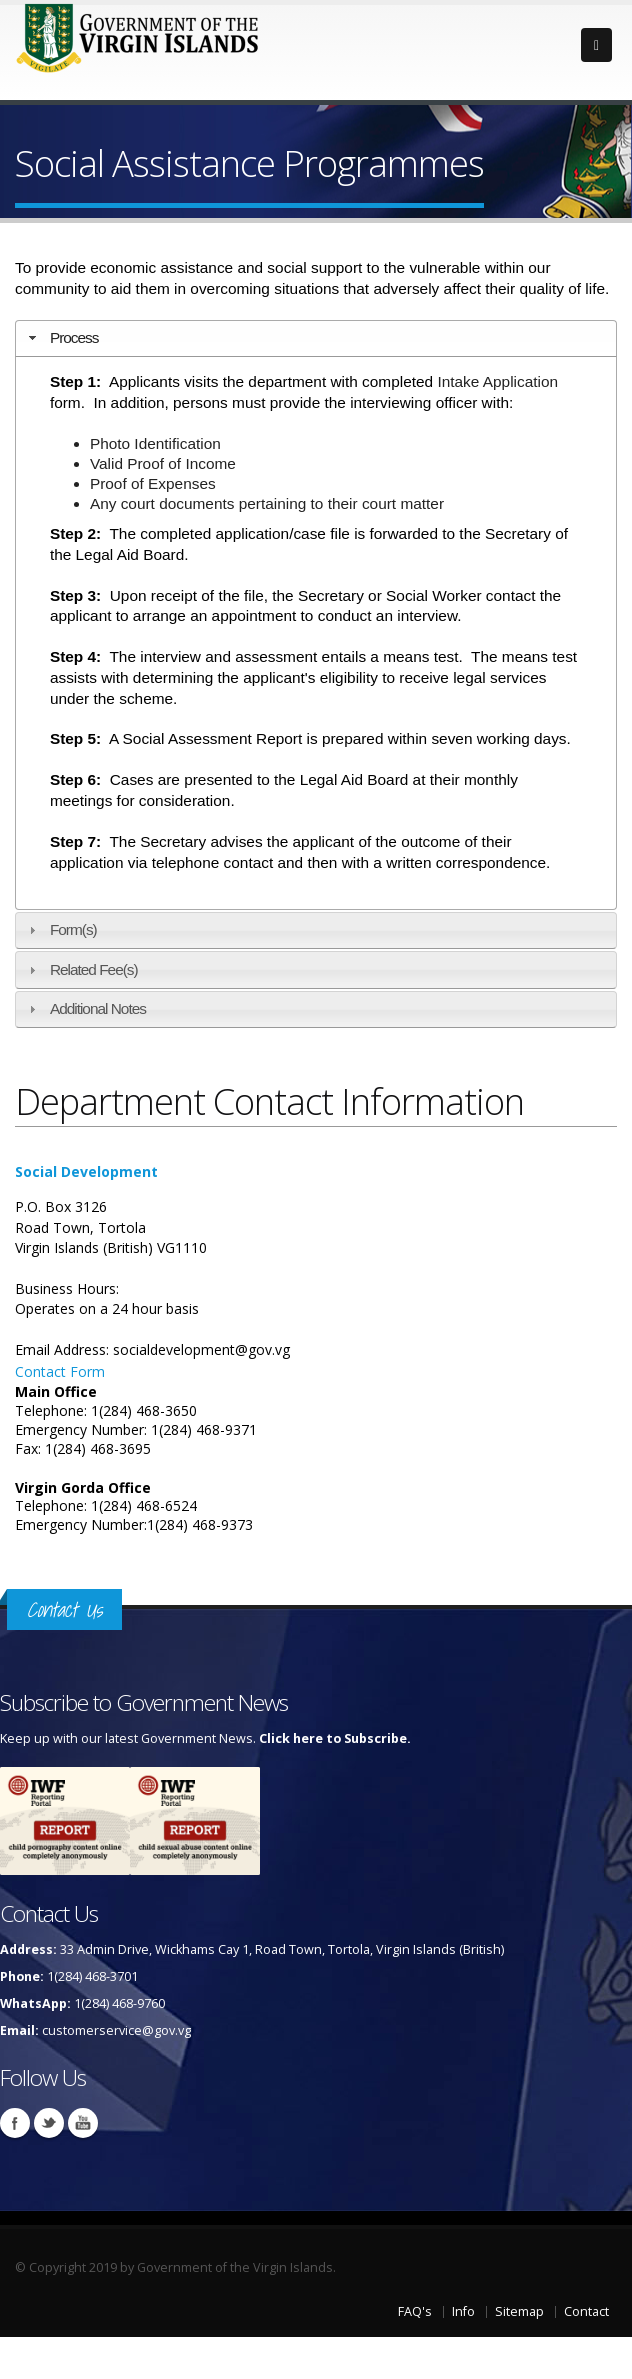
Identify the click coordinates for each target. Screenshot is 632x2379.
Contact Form (60, 1371)
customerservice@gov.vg (116, 2030)
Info (463, 2311)
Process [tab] (61, 337)
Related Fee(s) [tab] (81, 969)
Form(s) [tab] (60, 929)
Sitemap (519, 2311)
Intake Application (497, 381)
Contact (586, 2311)
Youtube (83, 2123)
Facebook (15, 2123)
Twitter (49, 2123)
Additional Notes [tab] (85, 1008)
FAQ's (415, 2311)
